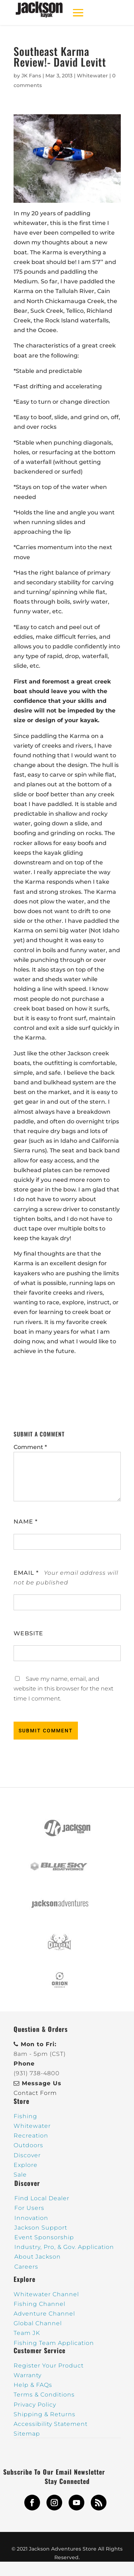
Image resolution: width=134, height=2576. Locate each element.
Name (26, 1521)
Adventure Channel (44, 2313)
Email (26, 1572)
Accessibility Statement (51, 2424)
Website (28, 1633)
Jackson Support (40, 2227)
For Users (29, 2208)
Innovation (31, 2218)
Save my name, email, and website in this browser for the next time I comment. (63, 1688)
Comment (30, 1447)
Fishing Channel (39, 2304)
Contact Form (35, 2093)
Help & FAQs (33, 2384)
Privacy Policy (35, 2404)
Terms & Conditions (44, 2394)
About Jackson (37, 2256)
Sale (20, 2174)
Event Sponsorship (44, 2237)
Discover (27, 2155)
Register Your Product (49, 2365)
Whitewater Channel (46, 2294)
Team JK (27, 2333)
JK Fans (31, 75)
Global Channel (38, 2323)
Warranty (27, 2375)
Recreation (31, 2135)
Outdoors (28, 2145)
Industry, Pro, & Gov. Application (64, 2247)
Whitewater (92, 75)
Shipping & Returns (44, 2414)
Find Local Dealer (41, 2198)
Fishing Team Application (54, 2343)
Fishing (25, 2116)
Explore (26, 2165)
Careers (26, 2266)
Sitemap (27, 2433)
